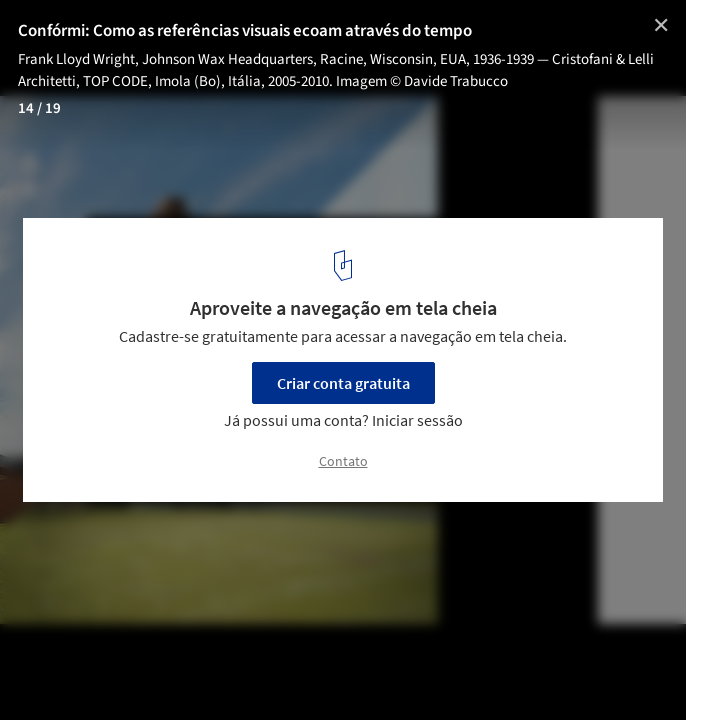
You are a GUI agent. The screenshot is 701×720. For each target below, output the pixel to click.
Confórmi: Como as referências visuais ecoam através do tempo (245, 31)
